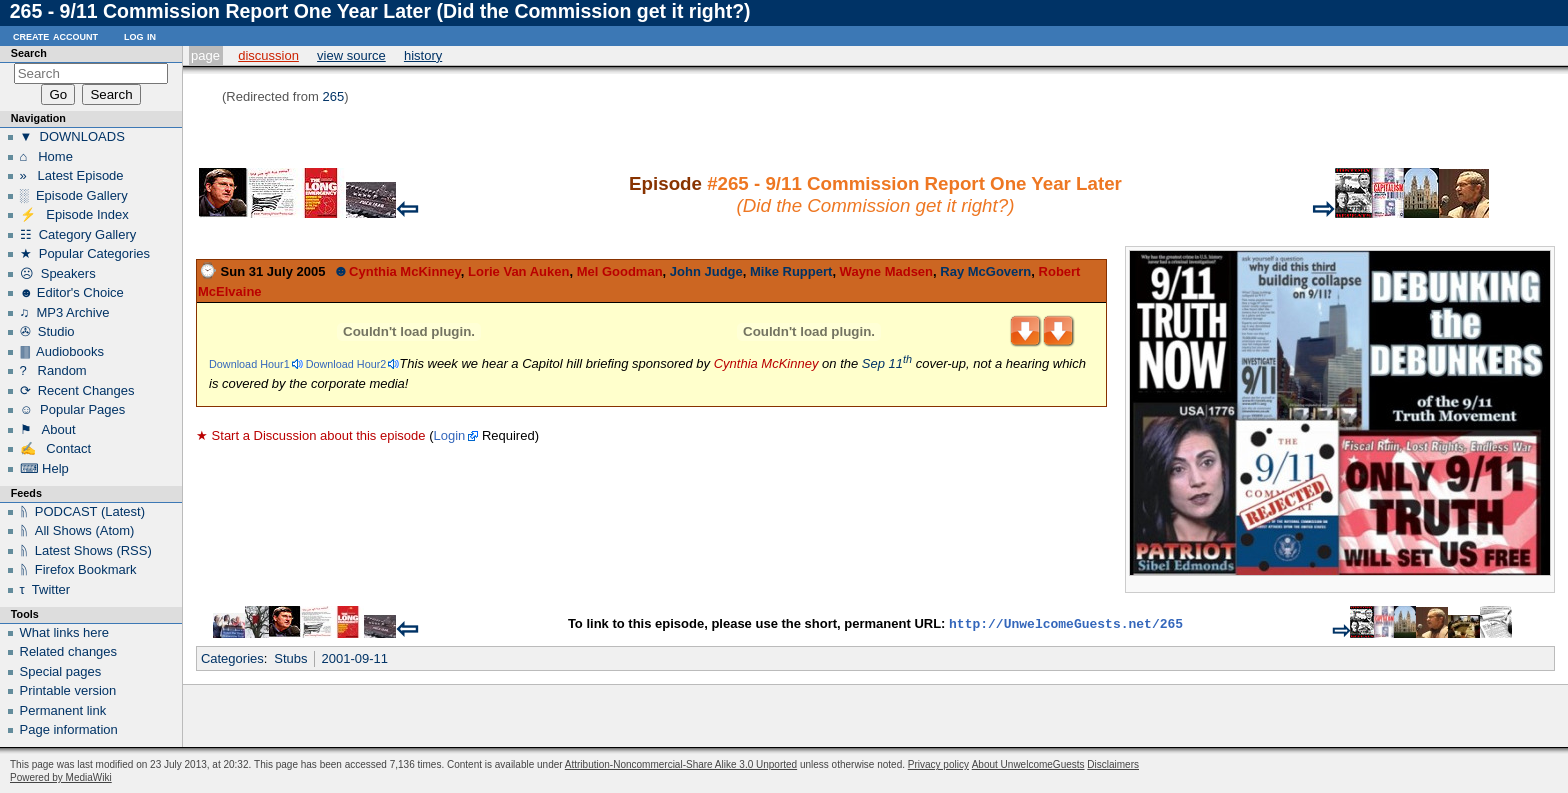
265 (333, 96)
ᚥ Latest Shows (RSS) (86, 550)
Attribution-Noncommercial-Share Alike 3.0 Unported (681, 764)
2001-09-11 (355, 658)
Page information (69, 729)
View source (351, 55)
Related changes (69, 651)
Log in (140, 35)
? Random (53, 370)
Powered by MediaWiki (61, 777)
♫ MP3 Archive (65, 312)
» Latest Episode (72, 175)
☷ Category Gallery (78, 234)
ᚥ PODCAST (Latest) (83, 511)
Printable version (68, 690)
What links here (65, 632)
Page (205, 55)
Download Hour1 (249, 364)
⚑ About (48, 429)
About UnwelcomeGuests (1028, 764)
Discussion (268, 55)
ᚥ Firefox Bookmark (78, 569)
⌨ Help (44, 468)
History (423, 55)
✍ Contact (56, 448)
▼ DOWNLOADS (72, 136)
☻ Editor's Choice (72, 292)
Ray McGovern (985, 271)
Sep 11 (887, 363)
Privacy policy (938, 764)
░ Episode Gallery (74, 195)
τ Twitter (45, 589)
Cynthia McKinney (405, 271)
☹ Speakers (58, 273)
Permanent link (63, 710)
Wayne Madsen (886, 271)
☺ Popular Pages (73, 409)
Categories (232, 658)
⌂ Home (46, 156)
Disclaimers (1113, 764)
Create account (55, 35)
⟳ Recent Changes (77, 390)
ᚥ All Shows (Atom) (77, 530)
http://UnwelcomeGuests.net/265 (1066, 624)
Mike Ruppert (791, 271)
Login (449, 435)
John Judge (706, 271)
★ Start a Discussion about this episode (311, 435)
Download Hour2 (346, 364)
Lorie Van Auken (518, 271)
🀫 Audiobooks (62, 351)
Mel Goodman (620, 271)
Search (29, 53)
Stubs (290, 658)
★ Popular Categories (85, 253)
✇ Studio (47, 331)
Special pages (61, 671)
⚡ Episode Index (74, 214)
